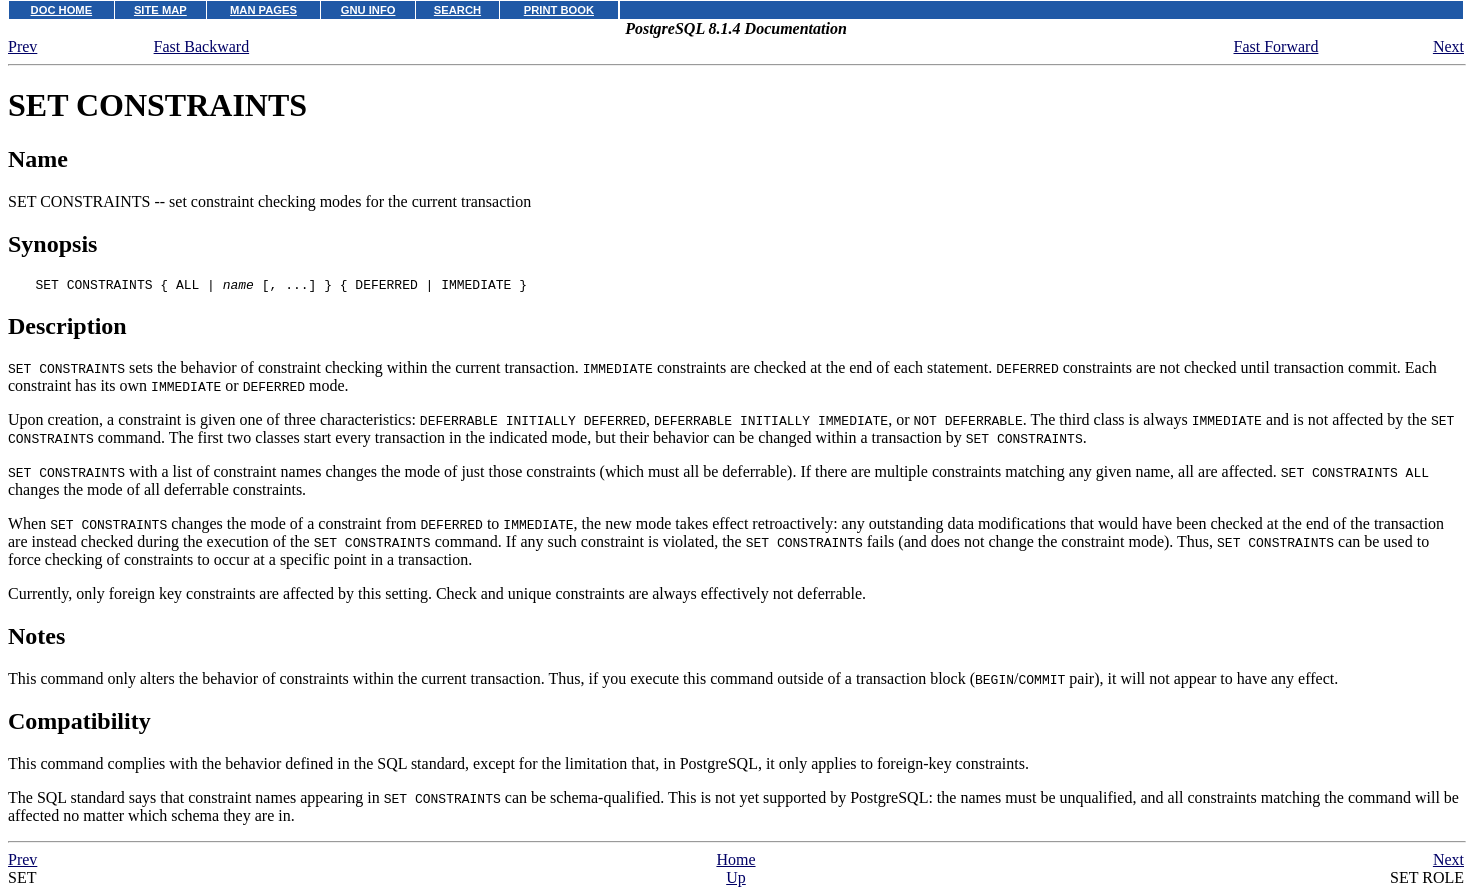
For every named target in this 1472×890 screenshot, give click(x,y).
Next (1448, 46)
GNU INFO (368, 10)
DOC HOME (62, 10)
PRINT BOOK (559, 10)
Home (735, 862)
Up (736, 880)
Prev (22, 46)
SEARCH (457, 10)
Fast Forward (1276, 46)
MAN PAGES (263, 10)
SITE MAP (160, 10)
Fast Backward (202, 46)
